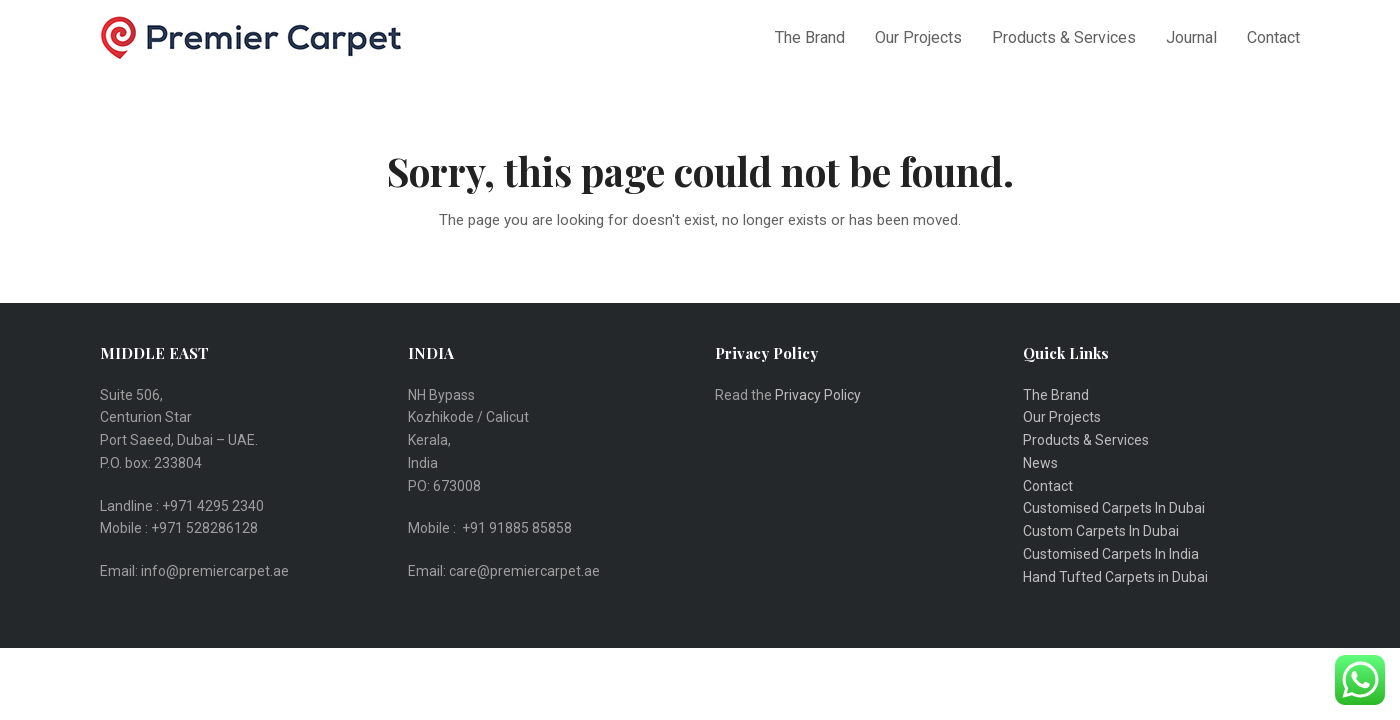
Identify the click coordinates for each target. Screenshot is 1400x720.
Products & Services (1086, 440)
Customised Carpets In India (1111, 554)
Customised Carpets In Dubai (1114, 508)
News (1040, 463)
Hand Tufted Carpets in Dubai (1115, 577)
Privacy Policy (819, 395)
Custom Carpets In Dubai (1101, 531)
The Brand (1056, 395)
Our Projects (1062, 417)
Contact (1048, 486)
